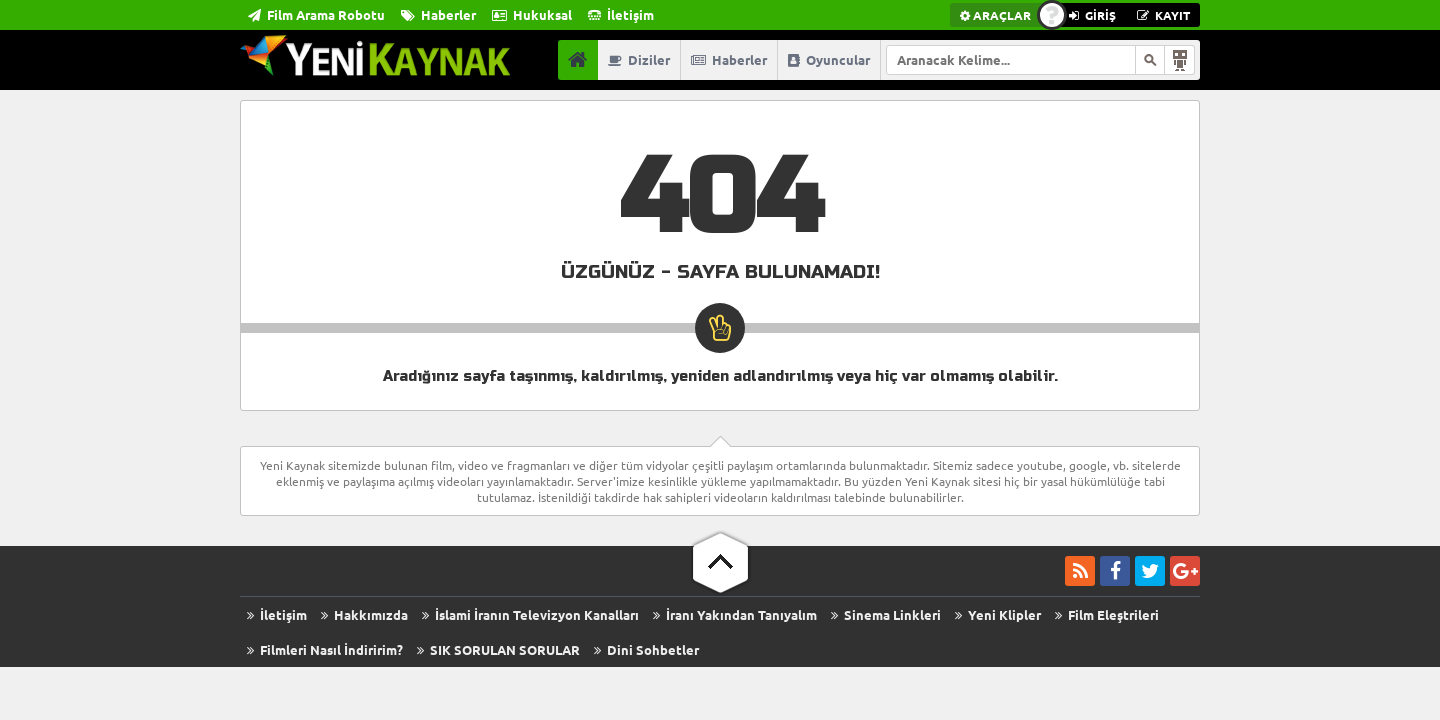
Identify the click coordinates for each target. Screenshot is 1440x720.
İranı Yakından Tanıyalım (735, 614)
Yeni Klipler (998, 614)
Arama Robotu (1180, 60)
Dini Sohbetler (646, 649)
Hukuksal (532, 14)
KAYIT (1163, 15)
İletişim (621, 14)
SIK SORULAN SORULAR (498, 649)
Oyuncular (829, 59)
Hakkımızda (364, 614)
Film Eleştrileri (1107, 614)
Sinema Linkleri (886, 614)
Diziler (639, 59)
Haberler (438, 14)
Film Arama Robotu (316, 14)
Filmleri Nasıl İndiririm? (325, 649)
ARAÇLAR (995, 15)
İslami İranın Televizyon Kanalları (530, 614)
